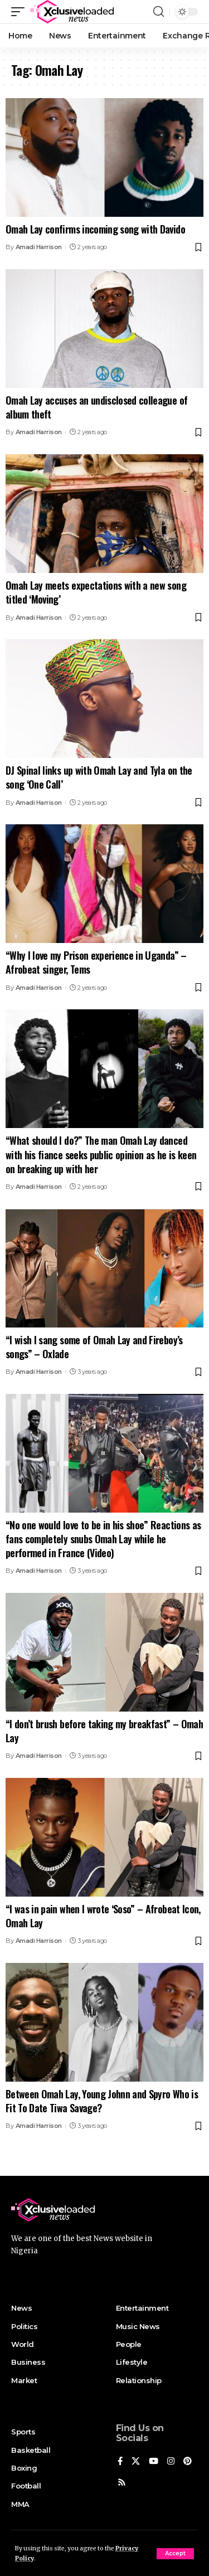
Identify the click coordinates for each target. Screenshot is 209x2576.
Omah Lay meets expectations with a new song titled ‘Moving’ (96, 592)
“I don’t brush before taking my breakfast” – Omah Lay (104, 1731)
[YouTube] (153, 2462)
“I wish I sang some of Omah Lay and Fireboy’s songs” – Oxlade (94, 1347)
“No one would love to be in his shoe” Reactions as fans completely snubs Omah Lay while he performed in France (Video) (103, 1539)
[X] (136, 2462)
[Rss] (122, 2483)
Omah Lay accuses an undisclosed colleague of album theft (96, 407)
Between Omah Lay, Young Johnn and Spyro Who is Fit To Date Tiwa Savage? (102, 2101)
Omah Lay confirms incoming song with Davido (95, 229)
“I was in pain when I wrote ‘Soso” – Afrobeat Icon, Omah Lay (103, 1916)
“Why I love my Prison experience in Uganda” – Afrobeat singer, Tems (96, 962)
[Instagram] (171, 2462)
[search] (158, 12)
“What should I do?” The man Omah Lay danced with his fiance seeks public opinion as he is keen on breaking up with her (101, 1154)
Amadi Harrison (39, 247)
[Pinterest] (187, 2462)
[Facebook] (120, 2462)
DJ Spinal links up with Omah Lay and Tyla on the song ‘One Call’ (99, 777)
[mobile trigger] (20, 11)
